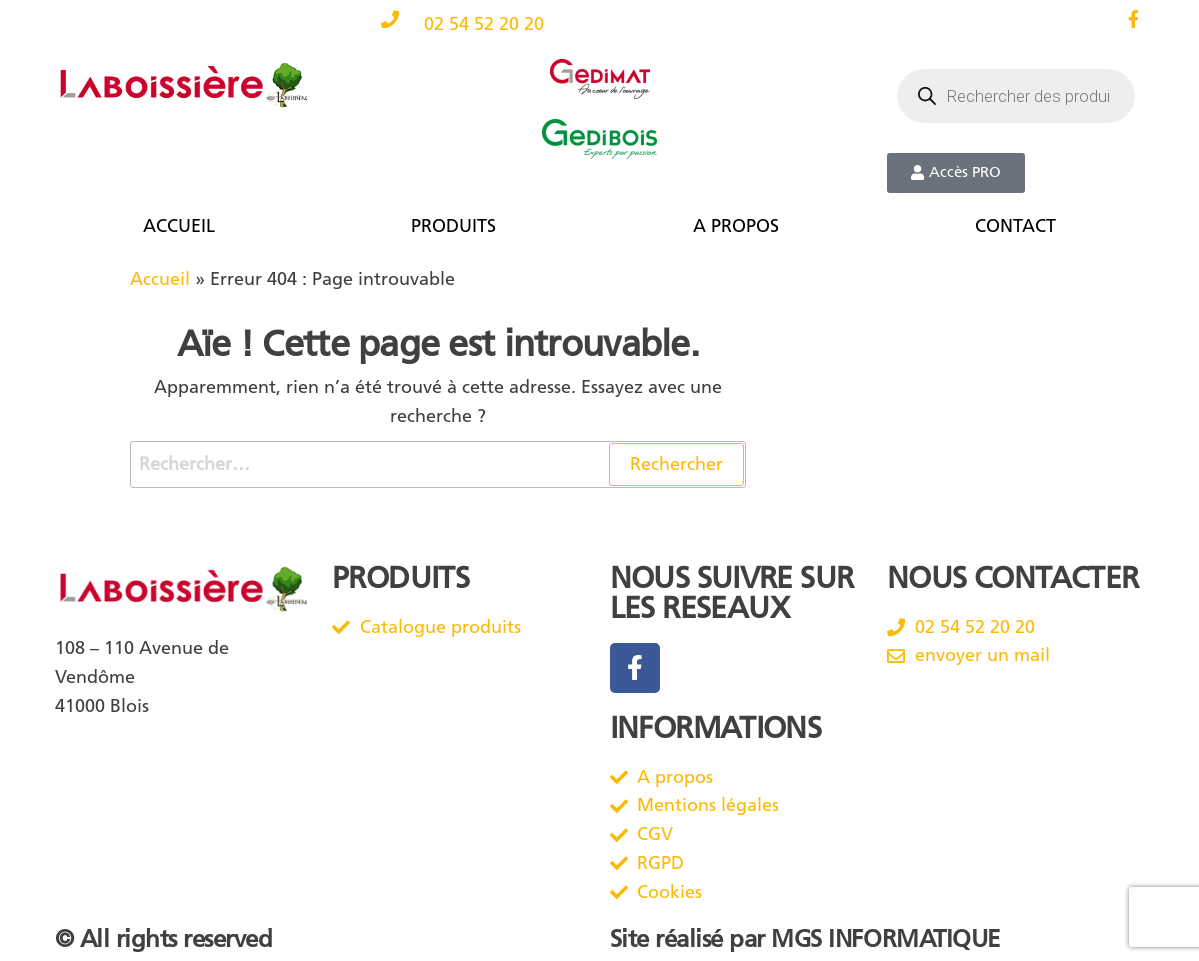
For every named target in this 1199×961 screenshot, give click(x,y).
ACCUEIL (179, 226)
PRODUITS (453, 226)
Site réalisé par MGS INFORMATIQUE (805, 939)
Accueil (160, 279)
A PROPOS (736, 226)
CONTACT (1015, 226)
